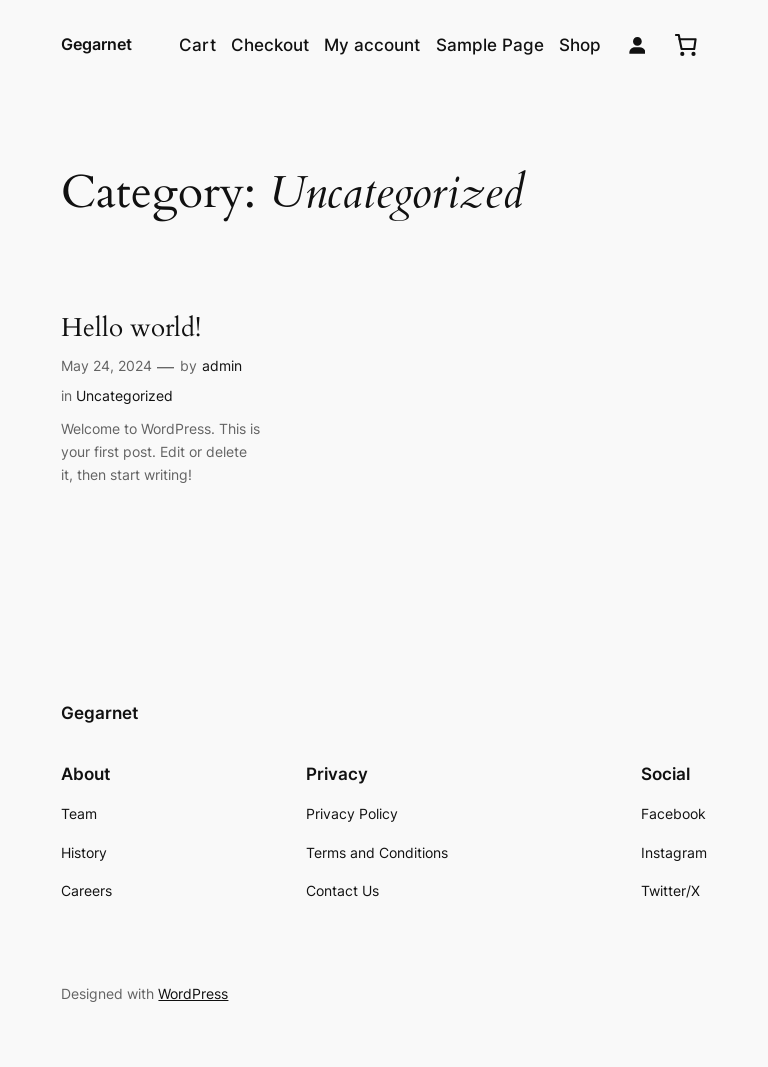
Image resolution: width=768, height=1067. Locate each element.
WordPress (193, 993)
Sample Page (490, 45)
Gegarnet (96, 44)
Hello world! (131, 328)
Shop (580, 45)
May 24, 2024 (106, 365)
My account (372, 45)
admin (222, 365)
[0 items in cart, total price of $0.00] (686, 45)
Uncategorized (124, 395)
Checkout (270, 45)
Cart (197, 45)
